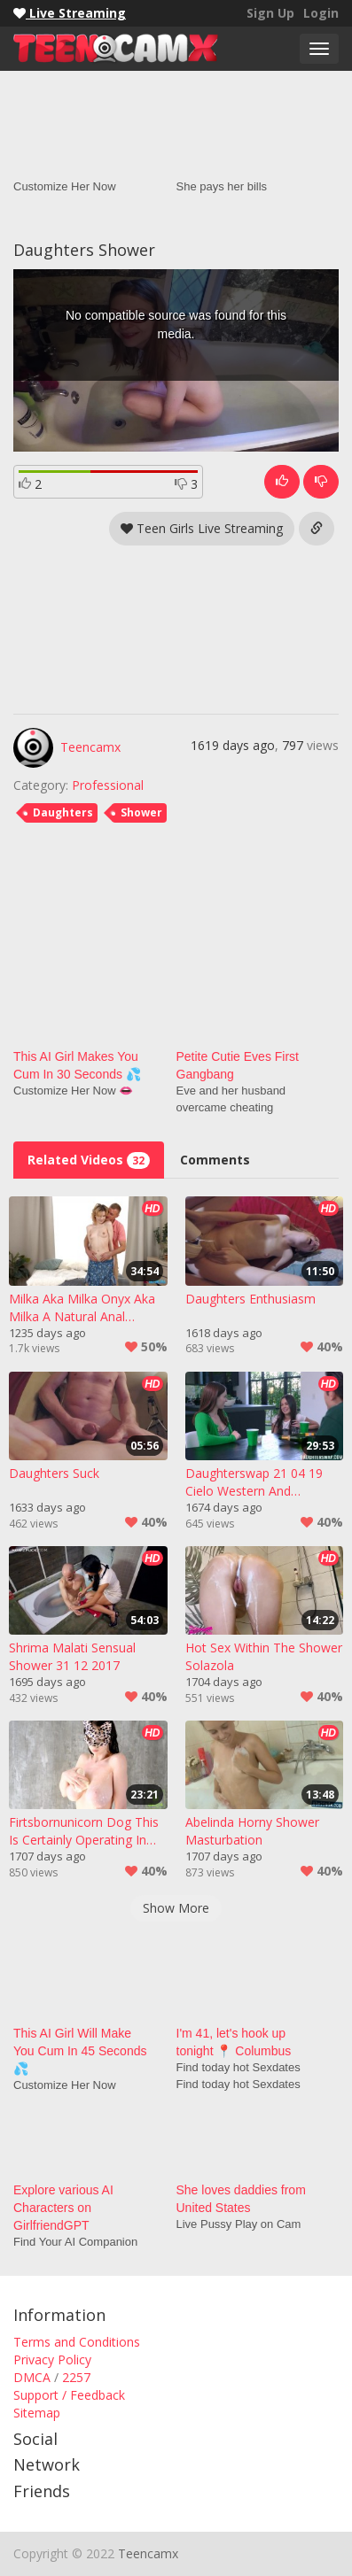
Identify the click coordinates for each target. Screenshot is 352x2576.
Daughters (63, 812)
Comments (215, 1159)
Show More (176, 1907)
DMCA (32, 2377)
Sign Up (270, 12)
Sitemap (36, 2412)
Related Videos (88, 1160)
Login (321, 12)
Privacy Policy (52, 2359)
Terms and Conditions (76, 2341)
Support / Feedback (69, 2394)
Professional (108, 785)
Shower (141, 812)
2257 (76, 2377)
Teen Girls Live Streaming (202, 528)
